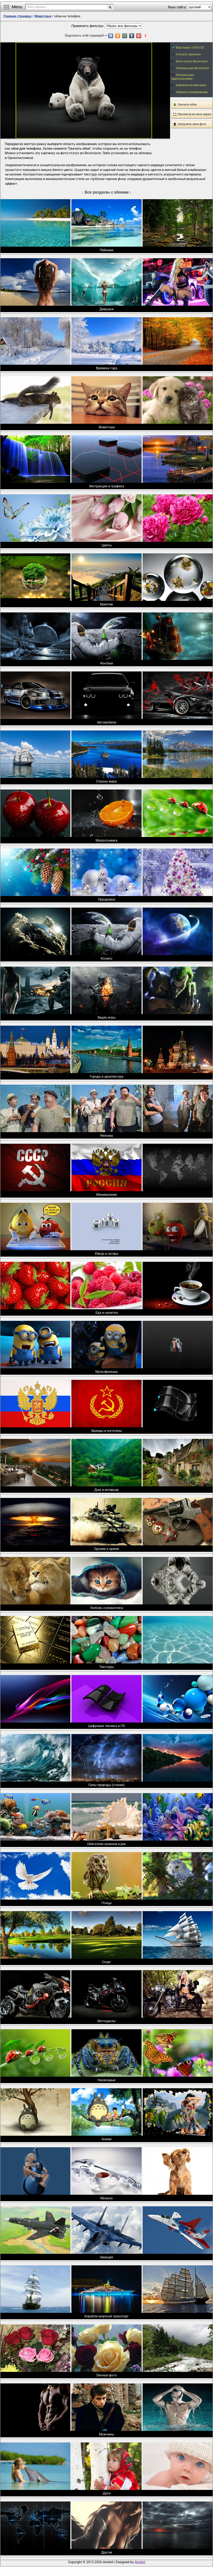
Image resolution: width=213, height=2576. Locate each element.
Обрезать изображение (189, 92)
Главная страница (18, 16)
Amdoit (140, 2562)
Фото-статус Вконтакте (189, 61)
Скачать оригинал (186, 55)
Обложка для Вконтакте (190, 68)
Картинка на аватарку (188, 85)
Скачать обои (184, 104)
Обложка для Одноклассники (182, 76)
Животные (42, 16)
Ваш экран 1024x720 (187, 48)
